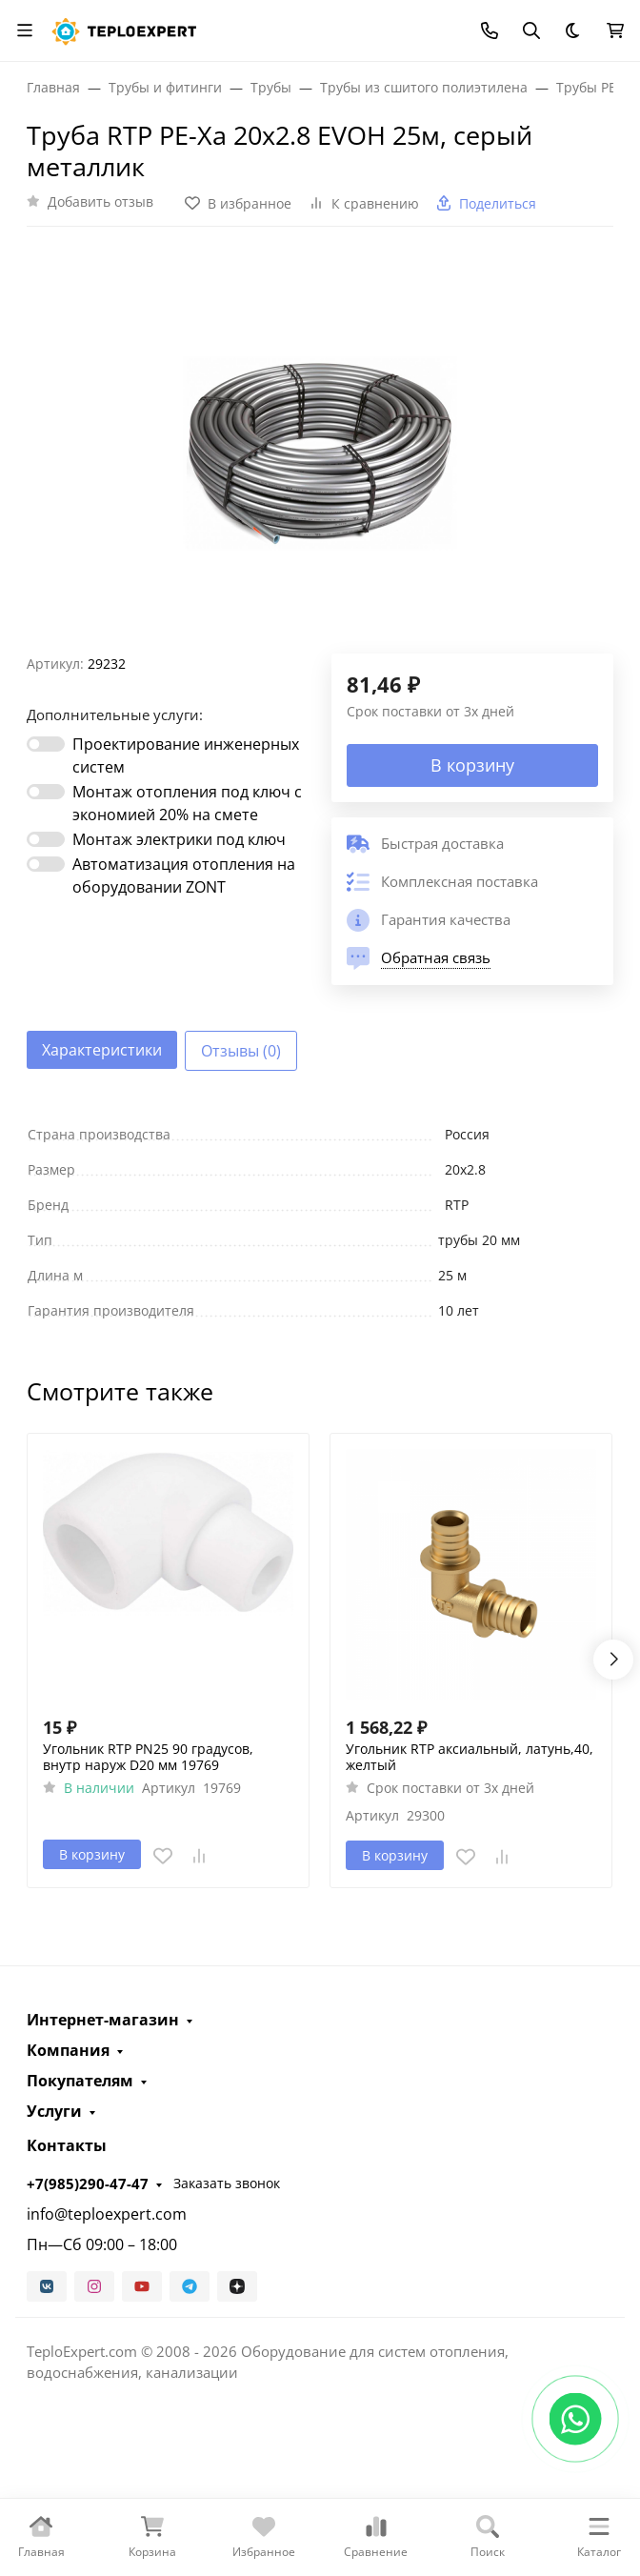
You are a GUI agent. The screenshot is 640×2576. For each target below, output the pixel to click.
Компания (68, 2050)
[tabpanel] (320, 1222)
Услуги (54, 2111)
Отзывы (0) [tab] (241, 1050)
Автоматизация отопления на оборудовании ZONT (183, 875)
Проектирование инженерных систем (185, 755)
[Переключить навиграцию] (25, 30)
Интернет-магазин (103, 2019)
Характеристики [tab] (102, 1049)
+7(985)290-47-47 (88, 2183)
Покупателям (80, 2080)
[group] (320, 447)
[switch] (46, 744)
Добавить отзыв (100, 201)
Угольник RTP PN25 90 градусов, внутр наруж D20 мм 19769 (148, 1757)
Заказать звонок (226, 2183)
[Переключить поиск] (531, 30)
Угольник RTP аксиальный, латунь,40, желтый (469, 1757)
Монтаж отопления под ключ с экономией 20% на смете (187, 803)
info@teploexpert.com (107, 2214)
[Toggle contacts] (489, 30)
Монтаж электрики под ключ (179, 839)
